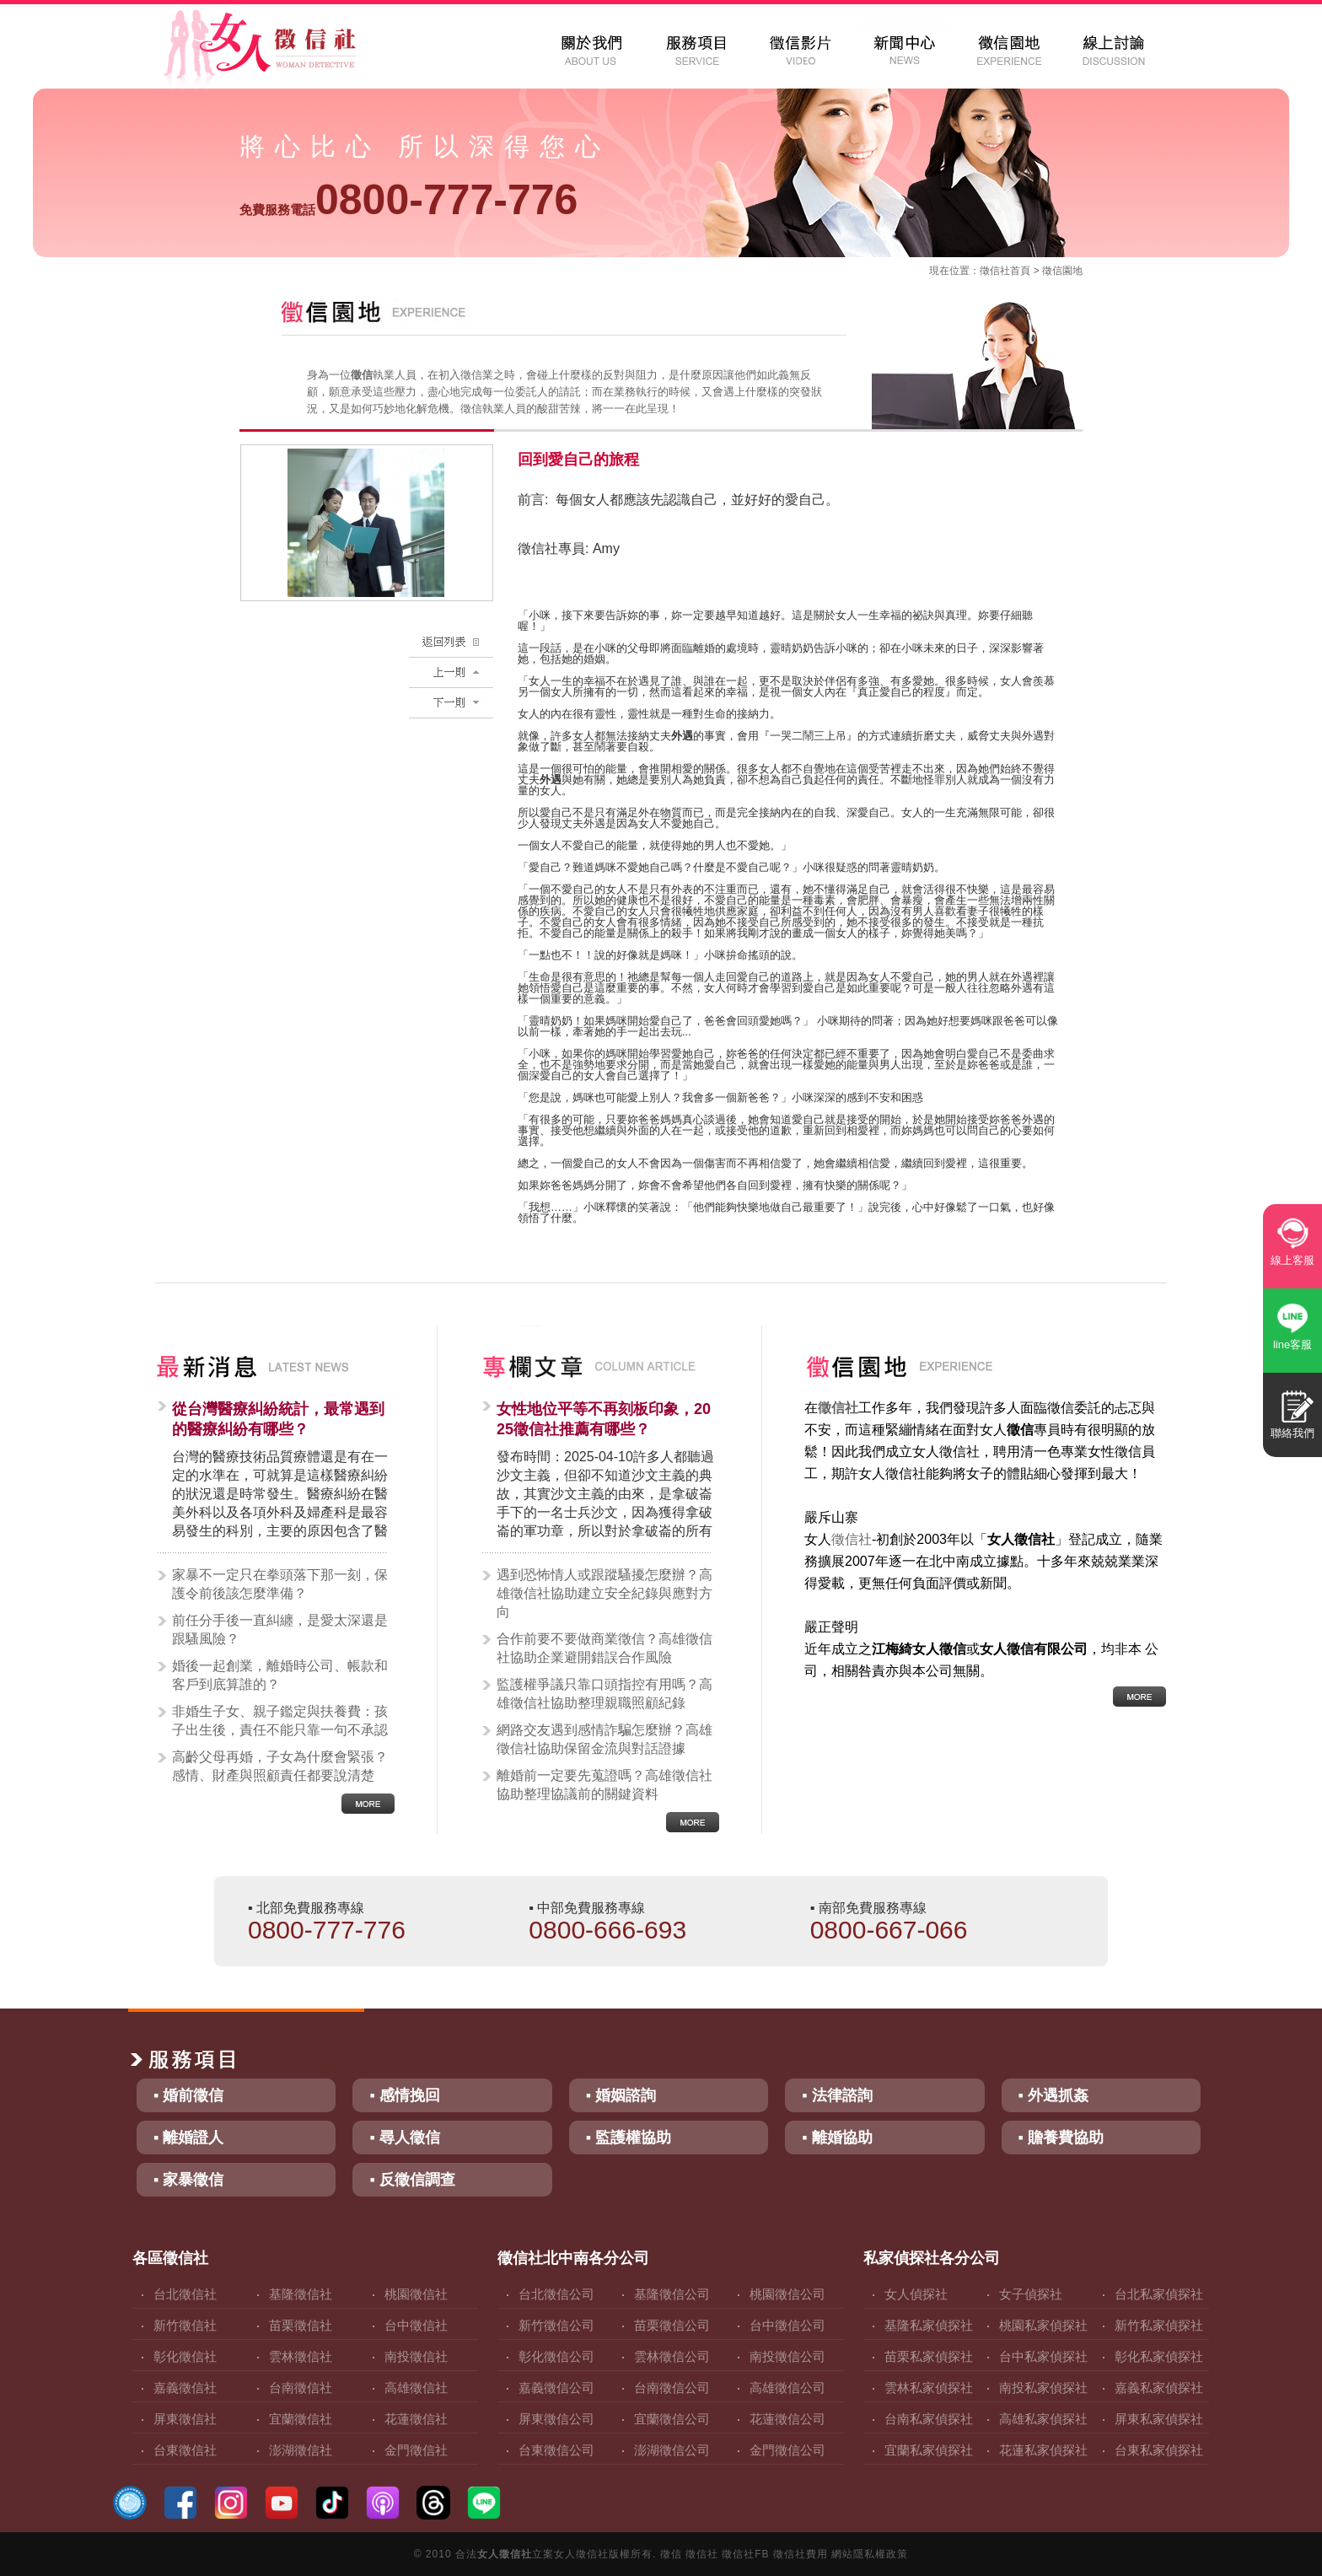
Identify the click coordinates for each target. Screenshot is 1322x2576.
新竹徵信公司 (556, 2325)
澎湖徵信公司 (672, 2450)
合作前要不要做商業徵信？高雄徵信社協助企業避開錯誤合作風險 (604, 1648)
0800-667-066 (889, 1930)
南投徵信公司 (787, 2356)
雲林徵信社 (300, 2356)
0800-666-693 (607, 1930)
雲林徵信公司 (672, 2356)
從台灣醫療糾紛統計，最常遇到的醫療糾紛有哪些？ (278, 1419)
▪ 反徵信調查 (411, 2179)
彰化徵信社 (185, 2356)
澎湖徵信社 (300, 2450)
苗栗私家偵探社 (928, 2356)
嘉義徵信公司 (556, 2387)
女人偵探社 (916, 2294)
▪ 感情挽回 (404, 2095)
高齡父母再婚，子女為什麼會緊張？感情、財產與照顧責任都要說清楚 (280, 1766)
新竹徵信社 (185, 2325)
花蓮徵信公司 (787, 2419)
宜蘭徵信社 (300, 2419)
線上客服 (1292, 1260)
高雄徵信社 (416, 2387)
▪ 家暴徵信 (188, 2179)
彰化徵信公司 (556, 2356)
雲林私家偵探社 (928, 2387)
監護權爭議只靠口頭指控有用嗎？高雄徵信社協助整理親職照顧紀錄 (604, 1693)
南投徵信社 (416, 2356)
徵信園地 (1062, 271)
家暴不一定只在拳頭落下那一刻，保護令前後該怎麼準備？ (280, 1584)
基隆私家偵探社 (928, 2325)
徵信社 (995, 271)
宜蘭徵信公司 (672, 2419)
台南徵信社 (300, 2387)
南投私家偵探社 (1043, 2387)
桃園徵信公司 (787, 2294)
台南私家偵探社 (928, 2419)
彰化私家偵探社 (1159, 2356)
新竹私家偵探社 (1159, 2325)
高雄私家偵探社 (1043, 2419)
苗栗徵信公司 (672, 2325)
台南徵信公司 (672, 2387)
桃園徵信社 (416, 2294)
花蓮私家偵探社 (1043, 2450)
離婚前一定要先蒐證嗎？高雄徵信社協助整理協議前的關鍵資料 (604, 1784)
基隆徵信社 (300, 2294)
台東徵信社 (185, 2450)
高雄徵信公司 (787, 2387)
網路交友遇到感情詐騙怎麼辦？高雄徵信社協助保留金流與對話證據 (604, 1739)
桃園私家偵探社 (1043, 2325)
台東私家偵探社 (1159, 2450)
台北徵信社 (185, 2294)
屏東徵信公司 (556, 2419)
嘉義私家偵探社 (1159, 2387)
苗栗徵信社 (300, 2325)
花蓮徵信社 (416, 2419)
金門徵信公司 (787, 2450)
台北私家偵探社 (1159, 2294)
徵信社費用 (800, 2554)
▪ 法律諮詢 (837, 2095)
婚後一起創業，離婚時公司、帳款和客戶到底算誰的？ (280, 1675)
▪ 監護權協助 (628, 2137)
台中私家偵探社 (1043, 2356)
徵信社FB (745, 2554)
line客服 (1292, 1344)
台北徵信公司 (556, 2294)
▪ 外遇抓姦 (1053, 2095)
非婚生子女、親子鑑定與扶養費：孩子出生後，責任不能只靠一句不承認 (280, 1720)
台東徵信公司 (556, 2450)
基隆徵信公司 (672, 2294)
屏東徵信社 (185, 2419)
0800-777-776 (408, 199)
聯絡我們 (1292, 1433)
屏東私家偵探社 (1159, 2419)
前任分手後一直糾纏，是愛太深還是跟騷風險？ (280, 1629)
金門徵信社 (416, 2450)
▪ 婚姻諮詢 (621, 2095)
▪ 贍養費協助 (1061, 2137)
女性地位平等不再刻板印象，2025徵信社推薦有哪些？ (604, 1419)
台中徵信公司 (787, 2325)
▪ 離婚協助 (837, 2137)
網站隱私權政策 (869, 2554)
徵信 (671, 2554)
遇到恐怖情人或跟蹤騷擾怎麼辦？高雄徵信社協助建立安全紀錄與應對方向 (604, 1593)
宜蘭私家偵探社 (928, 2450)
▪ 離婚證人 (188, 2137)
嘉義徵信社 (185, 2387)
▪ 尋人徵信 (404, 2137)
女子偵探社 (1030, 2294)
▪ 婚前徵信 (188, 2095)
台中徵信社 (416, 2325)
